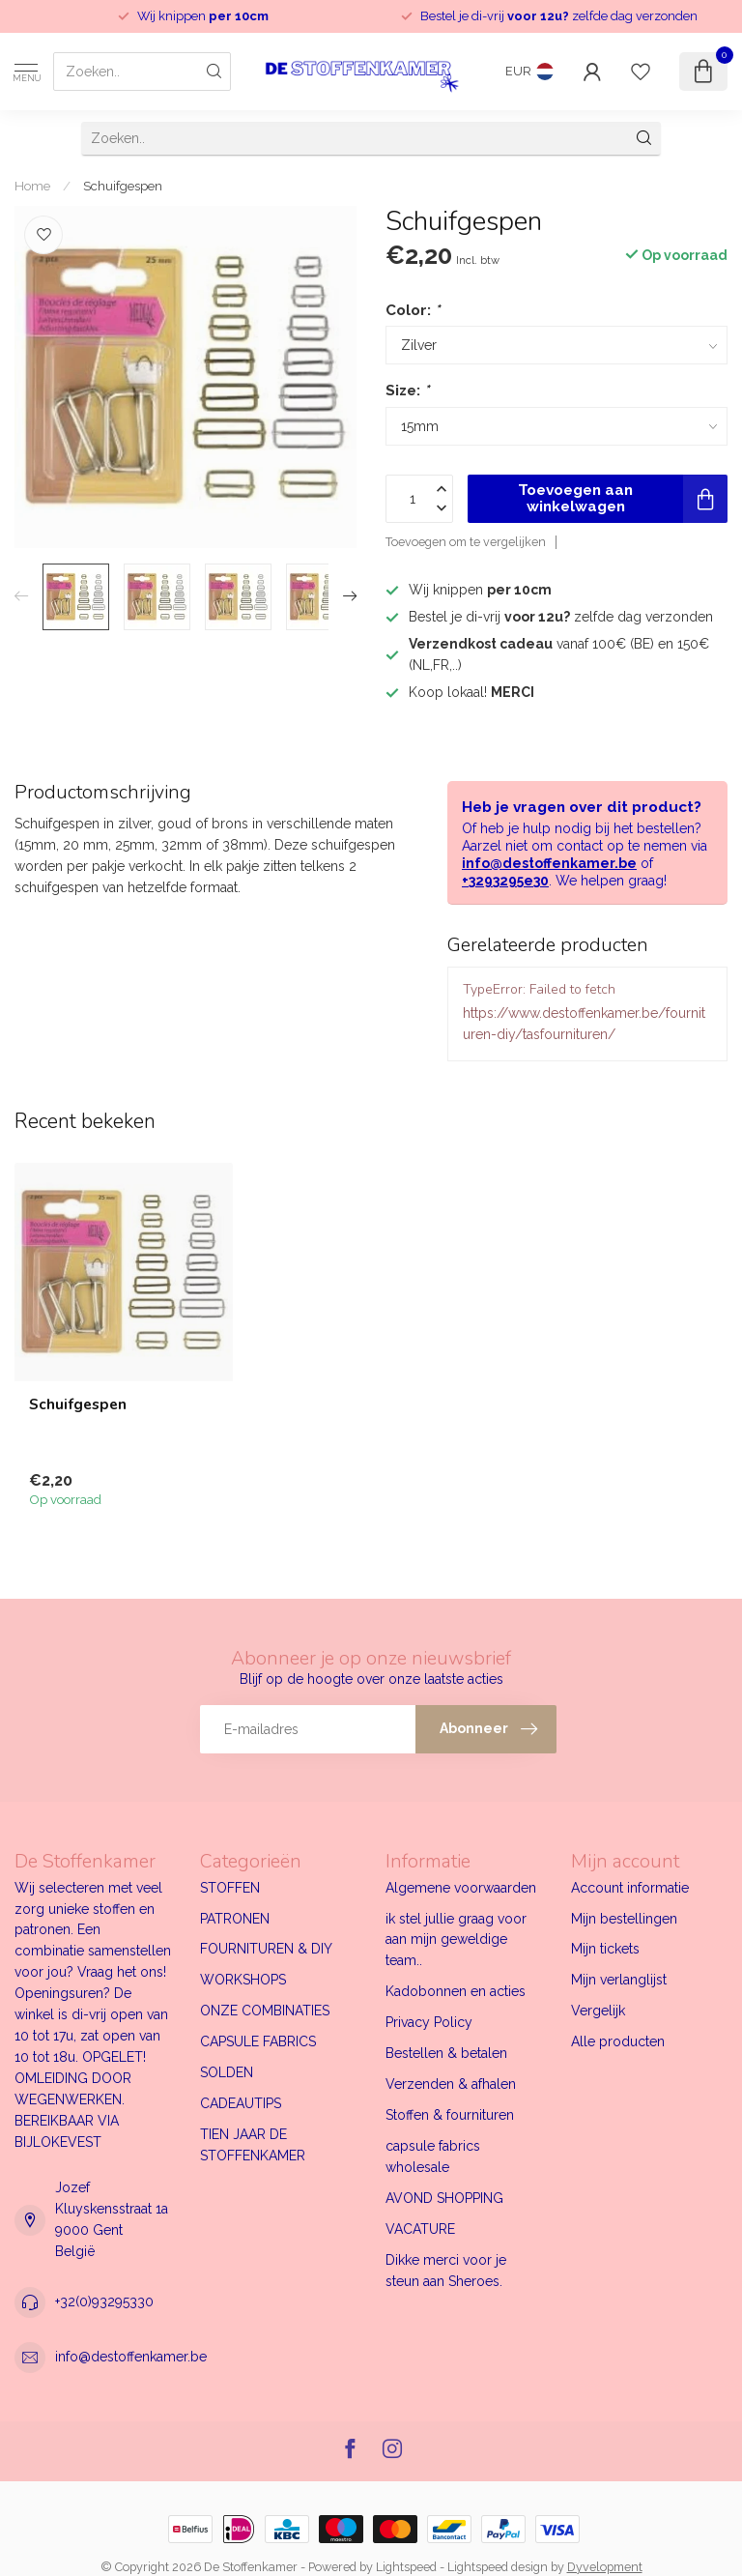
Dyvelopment (604, 2567)
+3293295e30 (505, 880)
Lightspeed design (497, 2567)
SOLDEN (226, 2072)
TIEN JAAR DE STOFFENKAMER (252, 2145)
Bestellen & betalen (446, 2053)
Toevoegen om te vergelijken (465, 542)
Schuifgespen (122, 185)
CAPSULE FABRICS (258, 2041)
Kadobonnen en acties (455, 1991)
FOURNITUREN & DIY (266, 1948)
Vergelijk (598, 2010)
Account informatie (630, 1888)
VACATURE (420, 2229)
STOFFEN (230, 1888)
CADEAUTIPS (240, 2103)
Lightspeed (406, 2567)
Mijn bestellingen (624, 1918)
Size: (407, 390)
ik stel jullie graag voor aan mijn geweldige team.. (456, 1940)
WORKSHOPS (243, 1979)
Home (32, 185)
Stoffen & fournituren (449, 2115)
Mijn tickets (605, 1948)
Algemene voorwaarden (460, 1888)
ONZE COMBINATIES (264, 2010)
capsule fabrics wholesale (432, 2156)
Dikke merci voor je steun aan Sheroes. (445, 2270)
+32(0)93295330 (104, 2301)
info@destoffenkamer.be (549, 863)
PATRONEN (235, 1918)
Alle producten (618, 2041)
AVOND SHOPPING (444, 2198)
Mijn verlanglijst (619, 1979)
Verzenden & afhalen (450, 2084)
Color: (412, 310)
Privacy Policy (428, 2022)
